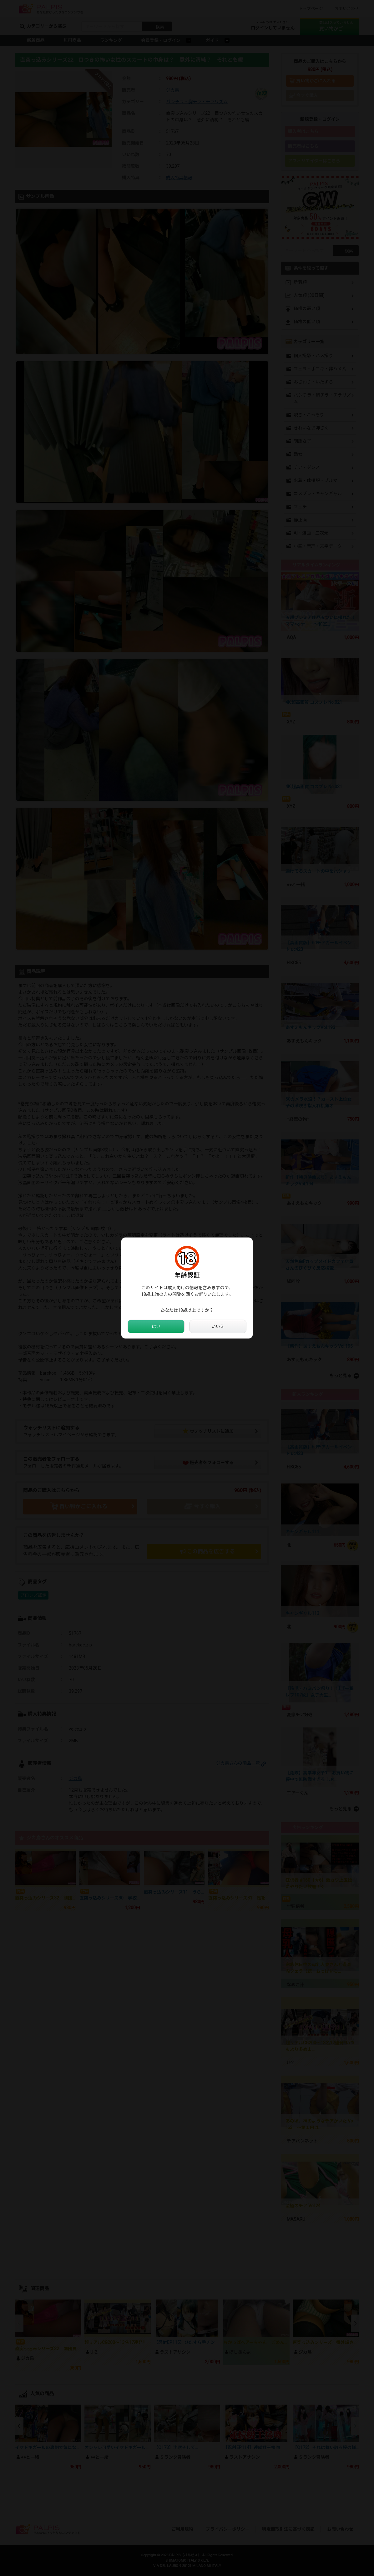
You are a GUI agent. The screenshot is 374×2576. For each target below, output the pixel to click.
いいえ (218, 1326)
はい (156, 1326)
